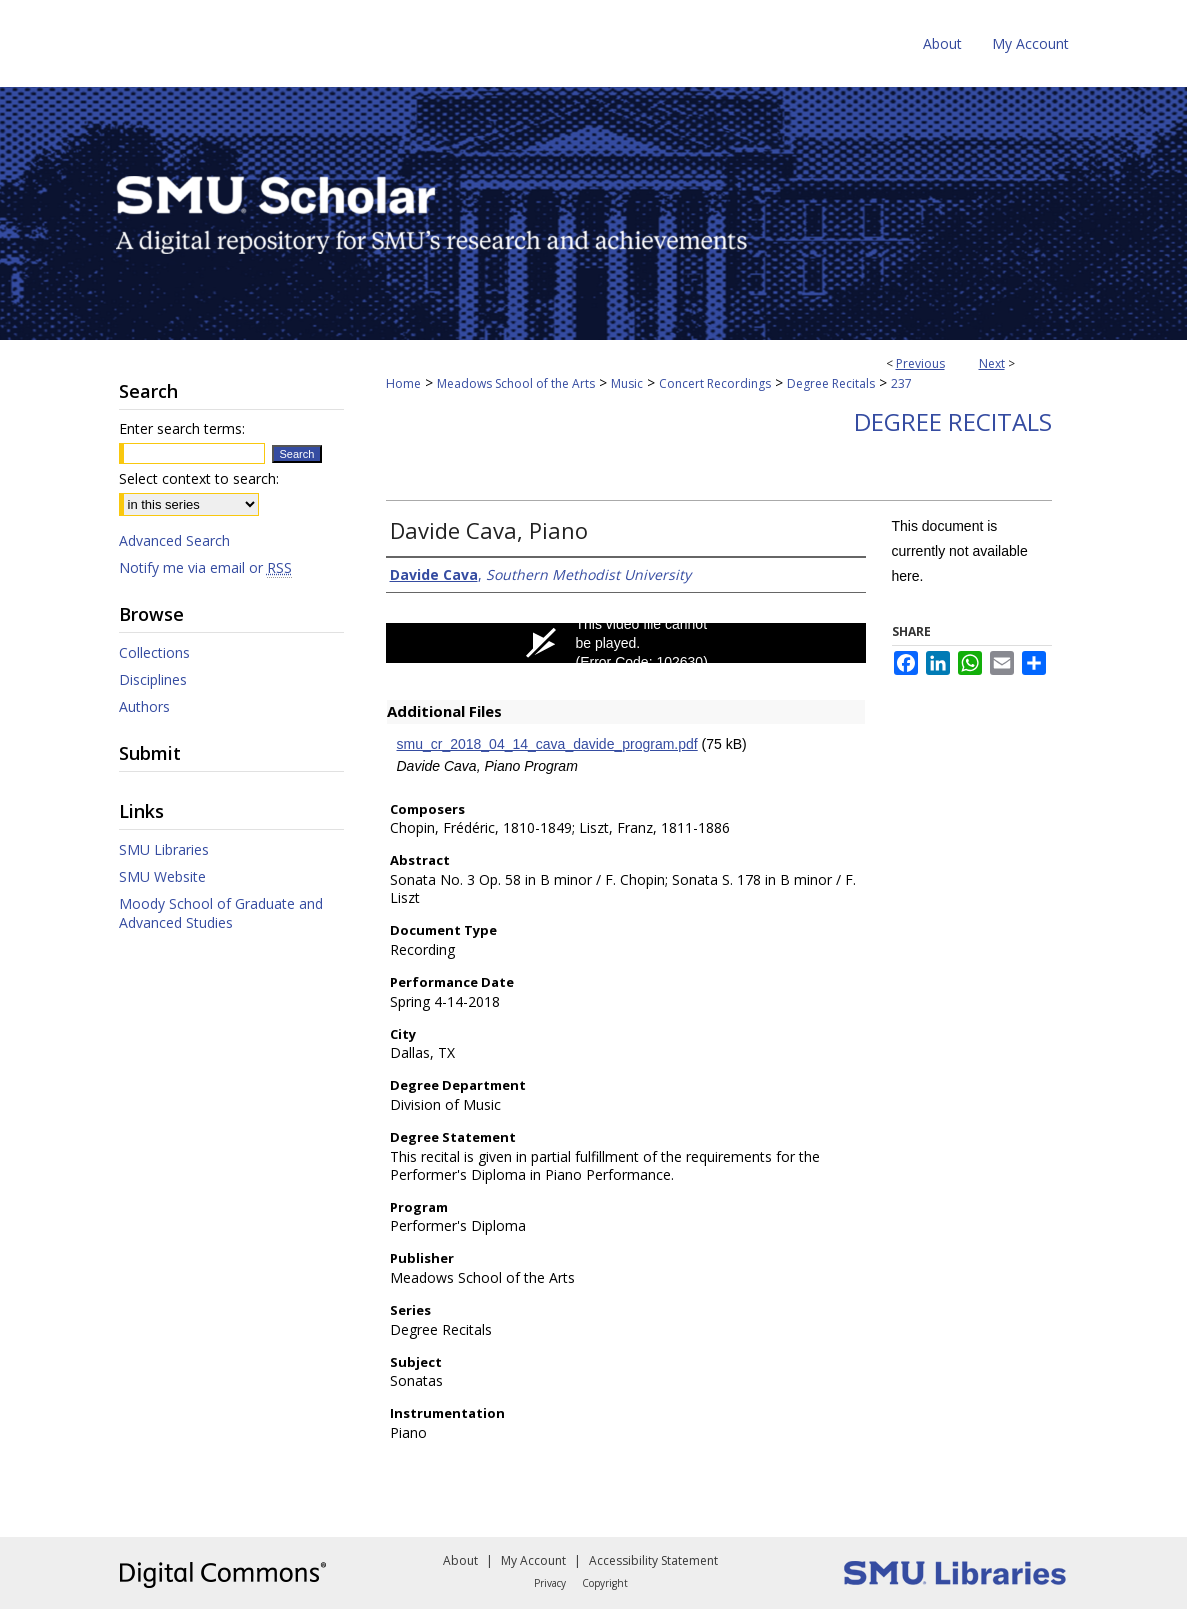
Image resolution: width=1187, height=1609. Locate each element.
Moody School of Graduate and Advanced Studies (221, 913)
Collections (154, 652)
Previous (920, 363)
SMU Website (162, 876)
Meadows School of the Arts (516, 383)
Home (403, 383)
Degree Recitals (831, 383)
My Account (533, 1560)
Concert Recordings (715, 383)
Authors (144, 706)
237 (901, 383)
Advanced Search (174, 540)
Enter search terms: (182, 428)
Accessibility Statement (653, 1560)
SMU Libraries (164, 849)
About (460, 1560)
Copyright (605, 1583)
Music (627, 383)
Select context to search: (199, 478)
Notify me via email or (205, 567)
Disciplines (153, 679)
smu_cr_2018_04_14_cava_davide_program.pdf (547, 744)
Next (992, 363)
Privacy (550, 1583)
